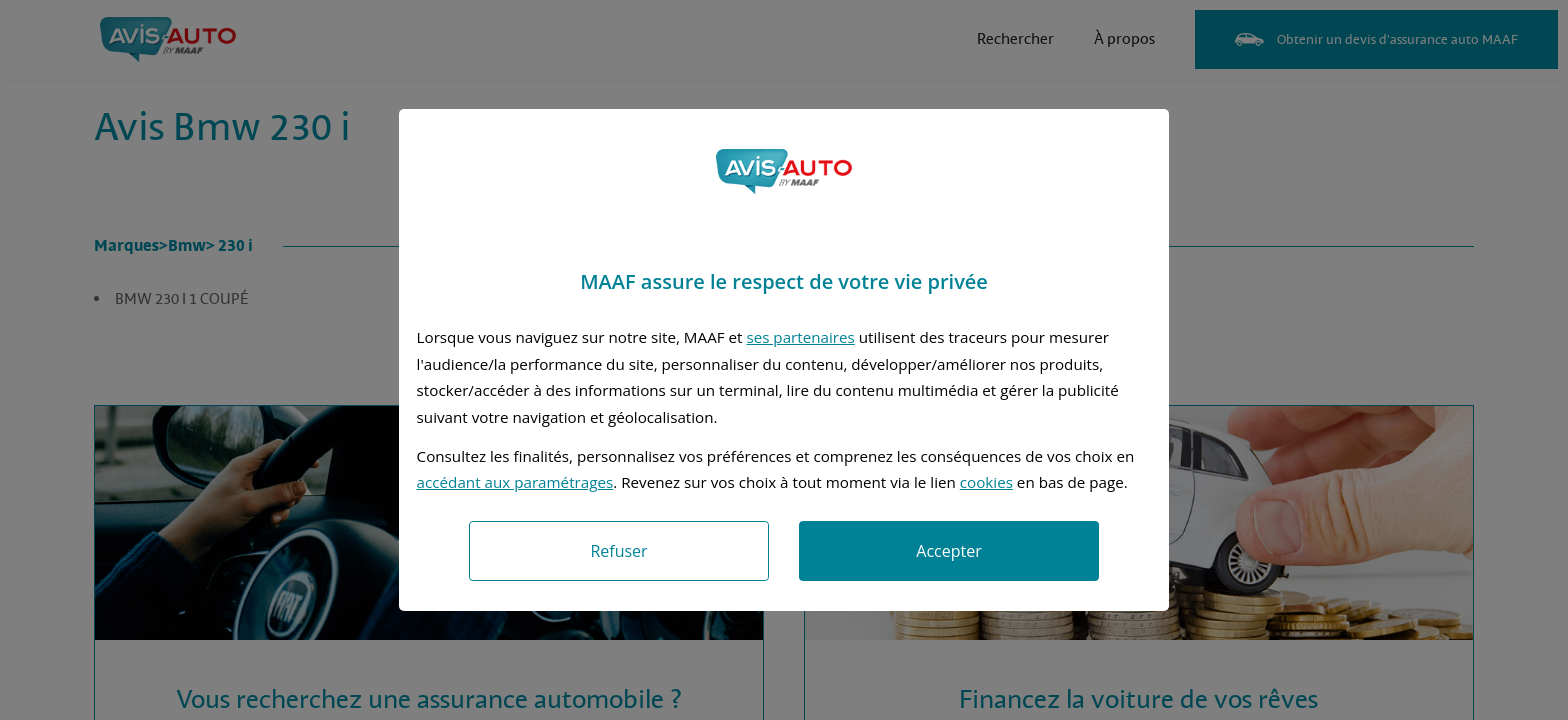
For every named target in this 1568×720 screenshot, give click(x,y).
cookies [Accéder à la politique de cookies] (986, 482)
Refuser (618, 551)
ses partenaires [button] (800, 337)
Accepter (948, 551)
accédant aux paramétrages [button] (515, 482)
